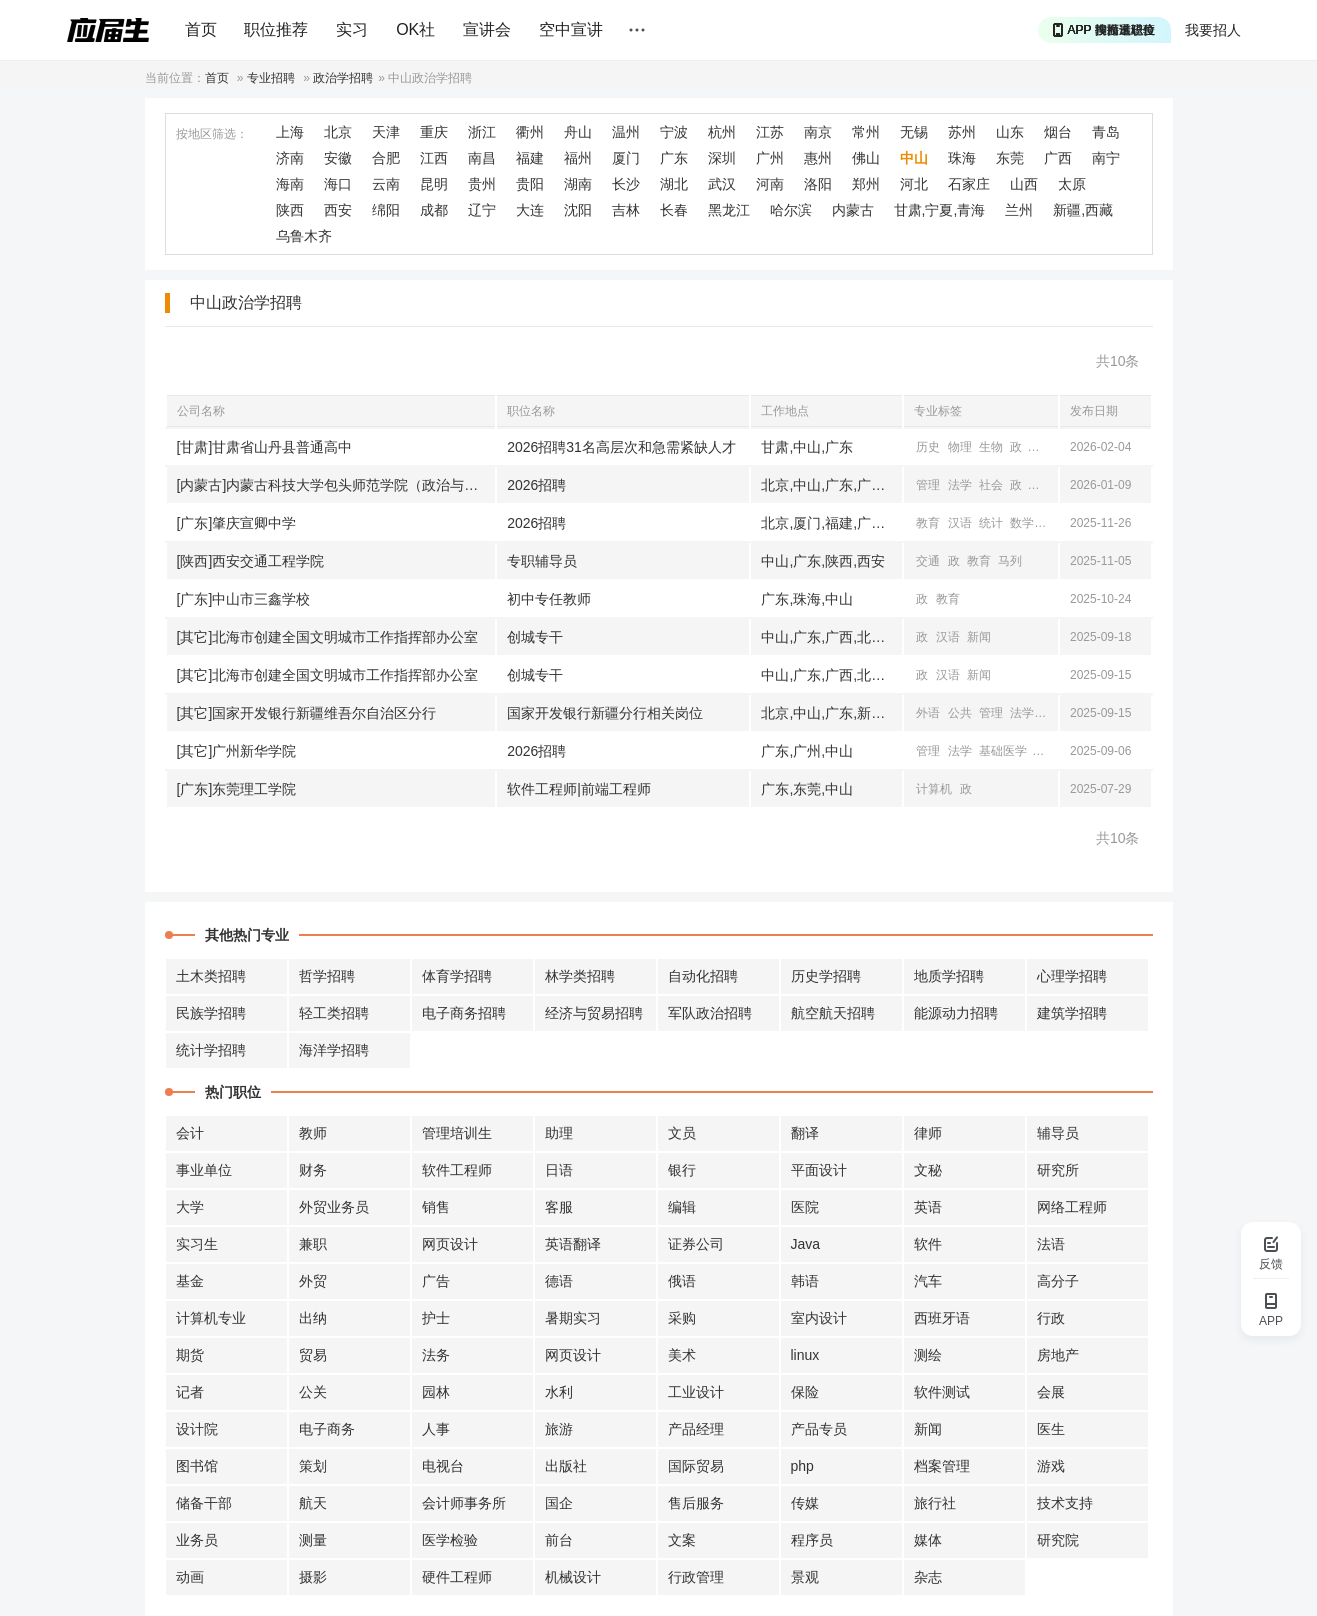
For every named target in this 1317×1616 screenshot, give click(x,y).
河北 (914, 184)
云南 (386, 184)
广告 (436, 1281)
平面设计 (819, 1170)
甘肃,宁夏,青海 (940, 210)
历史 (928, 447)
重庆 (434, 132)
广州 (770, 158)
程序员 (812, 1540)
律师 (928, 1133)
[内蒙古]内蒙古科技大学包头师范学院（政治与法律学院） (336, 485)
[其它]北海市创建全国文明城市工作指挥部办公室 (328, 637)
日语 (559, 1170)
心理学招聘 (1072, 976)
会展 (1051, 1392)
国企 (559, 1503)
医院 (805, 1207)
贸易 (313, 1355)
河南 (770, 184)
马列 (1010, 561)
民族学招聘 (211, 1013)
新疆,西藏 (1083, 210)
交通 (928, 561)
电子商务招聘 (464, 1013)
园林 (436, 1392)
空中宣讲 (571, 29)
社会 (991, 485)
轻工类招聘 (334, 1013)
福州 (578, 158)
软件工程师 (457, 1170)
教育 (1042, 485)
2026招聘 (536, 485)
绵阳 (386, 210)
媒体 (928, 1540)
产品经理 (696, 1429)
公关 (313, 1392)
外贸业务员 (334, 1207)
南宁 (1106, 158)
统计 (991, 523)
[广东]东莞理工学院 (237, 789)
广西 (1058, 158)
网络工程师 (1072, 1207)
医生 (1051, 1429)
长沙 (626, 184)
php (802, 1466)
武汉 (722, 184)
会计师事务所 (464, 1503)
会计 (190, 1133)
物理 (960, 447)
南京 (818, 132)
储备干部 (204, 1503)
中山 (914, 158)
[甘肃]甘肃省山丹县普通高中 (265, 447)
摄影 (313, 1577)
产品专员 (819, 1429)
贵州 (482, 184)
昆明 (434, 184)
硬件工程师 (457, 1577)
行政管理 (696, 1577)
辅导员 (1058, 1133)
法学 (960, 485)
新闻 (979, 637)
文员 (682, 1133)
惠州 (818, 158)
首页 (201, 29)
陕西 (290, 210)
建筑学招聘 (1072, 1013)
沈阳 (578, 210)
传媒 (805, 1503)
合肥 (386, 158)
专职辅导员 (542, 561)
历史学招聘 (826, 976)
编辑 (682, 1207)
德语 (559, 1281)
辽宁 (482, 210)
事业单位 (204, 1170)
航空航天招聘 (833, 1013)
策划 (313, 1466)
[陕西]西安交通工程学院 (251, 561)
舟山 (578, 132)
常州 (866, 132)
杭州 (722, 132)
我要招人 (1213, 30)
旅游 (559, 1429)
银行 (682, 1170)
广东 (674, 158)
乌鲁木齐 (304, 236)
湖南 (578, 184)
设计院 (197, 1429)
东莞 (1010, 158)
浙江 (482, 132)
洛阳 (818, 184)
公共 (960, 713)
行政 (1051, 1318)
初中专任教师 (549, 599)
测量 (313, 1540)
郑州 (866, 184)
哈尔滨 (791, 210)
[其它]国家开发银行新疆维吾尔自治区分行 (307, 713)
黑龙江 (729, 210)
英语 (928, 1207)
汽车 (928, 1281)
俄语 (682, 1281)
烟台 (1058, 132)
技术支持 (1065, 1503)
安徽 (338, 158)
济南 (290, 158)
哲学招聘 (327, 976)
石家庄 (969, 184)
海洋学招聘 (334, 1050)
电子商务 (327, 1429)
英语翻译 (573, 1244)
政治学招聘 (343, 78)
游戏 (1051, 1466)
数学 (1022, 523)
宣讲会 (487, 29)
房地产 (1058, 1355)
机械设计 (573, 1577)
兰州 (1019, 210)
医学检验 (450, 1540)
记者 (190, 1392)
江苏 (770, 132)
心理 (1042, 447)
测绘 (928, 1355)
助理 (559, 1133)
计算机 (934, 789)
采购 (682, 1318)
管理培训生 (457, 1133)
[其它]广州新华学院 (237, 751)
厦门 (626, 158)
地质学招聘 (949, 976)
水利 (559, 1392)
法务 (436, 1355)
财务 (313, 1170)
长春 (674, 210)
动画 (190, 1577)
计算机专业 (211, 1318)
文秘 (928, 1170)
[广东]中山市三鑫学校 (244, 599)
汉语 (960, 523)
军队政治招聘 (710, 1013)
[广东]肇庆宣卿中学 (237, 523)
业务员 (197, 1540)
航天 (313, 1503)
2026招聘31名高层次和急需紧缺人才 (621, 447)
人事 (436, 1429)
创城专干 (535, 637)
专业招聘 (271, 78)
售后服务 (696, 1503)
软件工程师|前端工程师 (579, 789)
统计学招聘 (211, 1050)
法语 (1051, 1244)
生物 (991, 447)
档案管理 (942, 1466)
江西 (434, 158)
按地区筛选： (212, 134)
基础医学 (1003, 751)
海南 (290, 184)
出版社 (566, 1466)
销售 (436, 1207)
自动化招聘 (703, 976)
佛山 (866, 158)
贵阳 (530, 184)
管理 (928, 485)
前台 (559, 1540)
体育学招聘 (457, 976)
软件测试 (942, 1392)
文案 (682, 1540)
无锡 (914, 132)
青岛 (1106, 132)
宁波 (674, 132)
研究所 (1058, 1170)
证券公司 (696, 1244)
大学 (190, 1207)
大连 (530, 210)
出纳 (313, 1318)
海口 (338, 184)
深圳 (722, 158)
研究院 (1058, 1540)
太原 (1072, 184)
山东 (1010, 132)
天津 (386, 132)
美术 (682, 1355)
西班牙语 (942, 1318)
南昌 (482, 158)
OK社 (415, 29)
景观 (805, 1577)
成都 (434, 210)
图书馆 (197, 1466)
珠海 (962, 158)
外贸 (313, 1281)
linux (805, 1355)
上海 (290, 132)
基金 (190, 1281)
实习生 (197, 1244)
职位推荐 (276, 29)
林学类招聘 (580, 976)
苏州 (962, 132)
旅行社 (935, 1503)
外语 (928, 713)
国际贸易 (696, 1466)
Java (806, 1244)
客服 (559, 1207)
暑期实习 (573, 1318)
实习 (352, 29)
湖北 (674, 184)
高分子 (1058, 1281)
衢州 (530, 132)
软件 (928, 1244)
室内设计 (819, 1318)
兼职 (313, 1244)
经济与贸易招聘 (594, 1013)
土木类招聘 (211, 976)
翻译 (805, 1133)
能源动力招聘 (956, 1013)
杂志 (928, 1577)
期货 (190, 1355)
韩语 (805, 1281)
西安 (338, 210)
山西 (1024, 184)
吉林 (626, 210)
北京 (338, 132)
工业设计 (696, 1392)
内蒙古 (853, 210)
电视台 (443, 1466)
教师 (313, 1133)
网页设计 (450, 1244)
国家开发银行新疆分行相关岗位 (605, 713)
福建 (530, 158)
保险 (805, 1392)
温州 (626, 132)
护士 (436, 1318)
